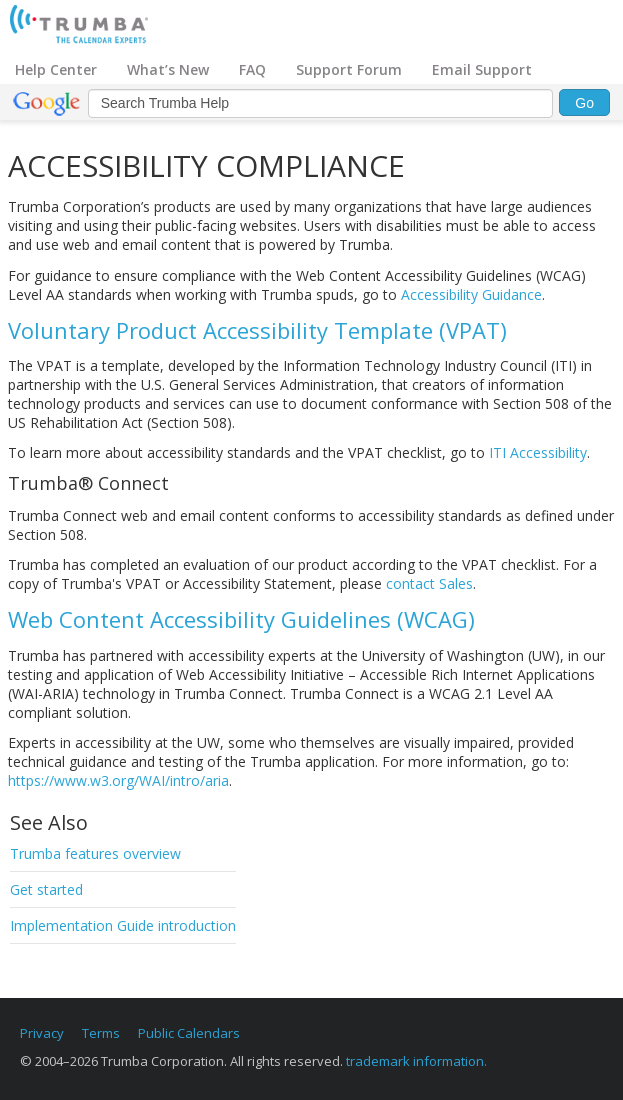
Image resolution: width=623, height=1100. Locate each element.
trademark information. (416, 1061)
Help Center (56, 69)
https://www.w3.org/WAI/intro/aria (118, 780)
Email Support (482, 69)
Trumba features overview (95, 853)
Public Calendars (189, 1033)
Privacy (42, 1033)
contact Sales (429, 583)
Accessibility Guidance (471, 294)
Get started (46, 889)
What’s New (168, 69)
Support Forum (349, 69)
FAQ (252, 69)
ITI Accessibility (538, 452)
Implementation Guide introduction (123, 925)
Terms (101, 1033)
